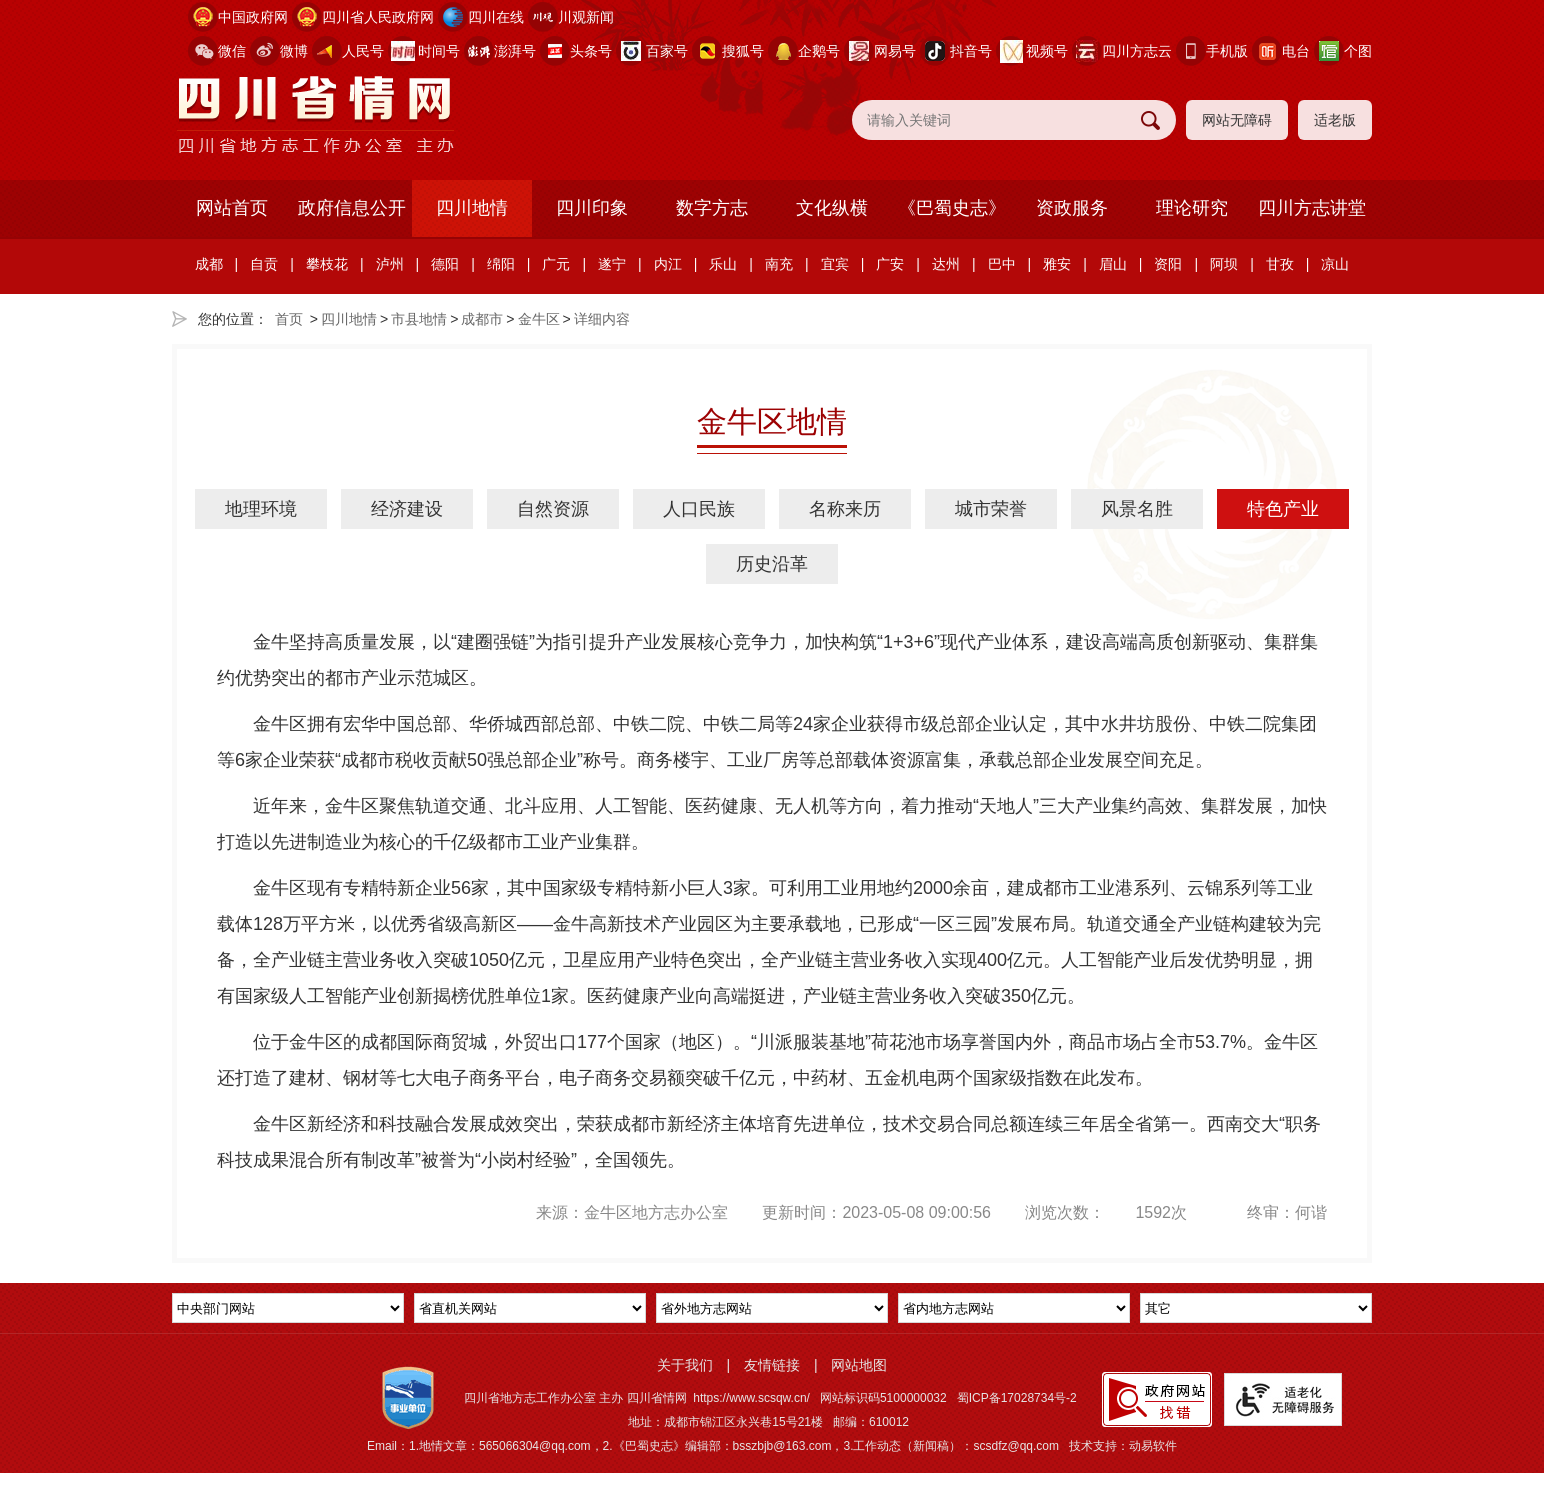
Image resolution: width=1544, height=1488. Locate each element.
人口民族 (699, 509)
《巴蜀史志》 (952, 208)
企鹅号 (819, 51)
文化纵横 (832, 208)
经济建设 (407, 509)
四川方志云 (1137, 51)
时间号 (439, 51)
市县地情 (419, 319)
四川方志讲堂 (1312, 208)
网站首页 (232, 208)
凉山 (1335, 264)
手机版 (1227, 51)
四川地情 (472, 208)
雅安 (1057, 264)
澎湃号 (515, 51)
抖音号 (971, 51)
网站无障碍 (1237, 120)
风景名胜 (1137, 509)
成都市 (482, 319)
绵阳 (501, 264)
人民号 (363, 51)
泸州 (390, 264)
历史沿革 (772, 564)
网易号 (895, 51)
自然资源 (553, 509)
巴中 (1002, 264)
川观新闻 (586, 17)
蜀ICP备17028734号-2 (1017, 1398)
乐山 (723, 264)
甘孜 (1280, 264)
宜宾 (835, 264)
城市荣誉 (991, 509)
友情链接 (772, 1365)
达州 (946, 264)
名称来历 (845, 509)
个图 (1358, 51)
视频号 (1047, 51)
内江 (668, 264)
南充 (779, 264)
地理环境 (261, 509)
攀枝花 (327, 264)
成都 (209, 264)
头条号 (591, 51)
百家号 (667, 51)
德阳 (445, 264)
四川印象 (592, 208)
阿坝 (1224, 264)
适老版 (1335, 120)
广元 (556, 264)
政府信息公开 (352, 208)
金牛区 (539, 319)
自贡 (264, 264)
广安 (890, 264)
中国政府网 (253, 17)
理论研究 (1192, 208)
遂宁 (612, 264)
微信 (232, 51)
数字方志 (712, 208)
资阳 (1168, 264)
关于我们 (685, 1365)
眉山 (1113, 264)
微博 (294, 51)
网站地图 (859, 1365)
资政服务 (1072, 208)
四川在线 (496, 17)
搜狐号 (743, 51)
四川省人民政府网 (378, 17)
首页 (289, 319)
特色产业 (1283, 509)
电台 (1296, 51)
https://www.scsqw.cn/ (751, 1398)
